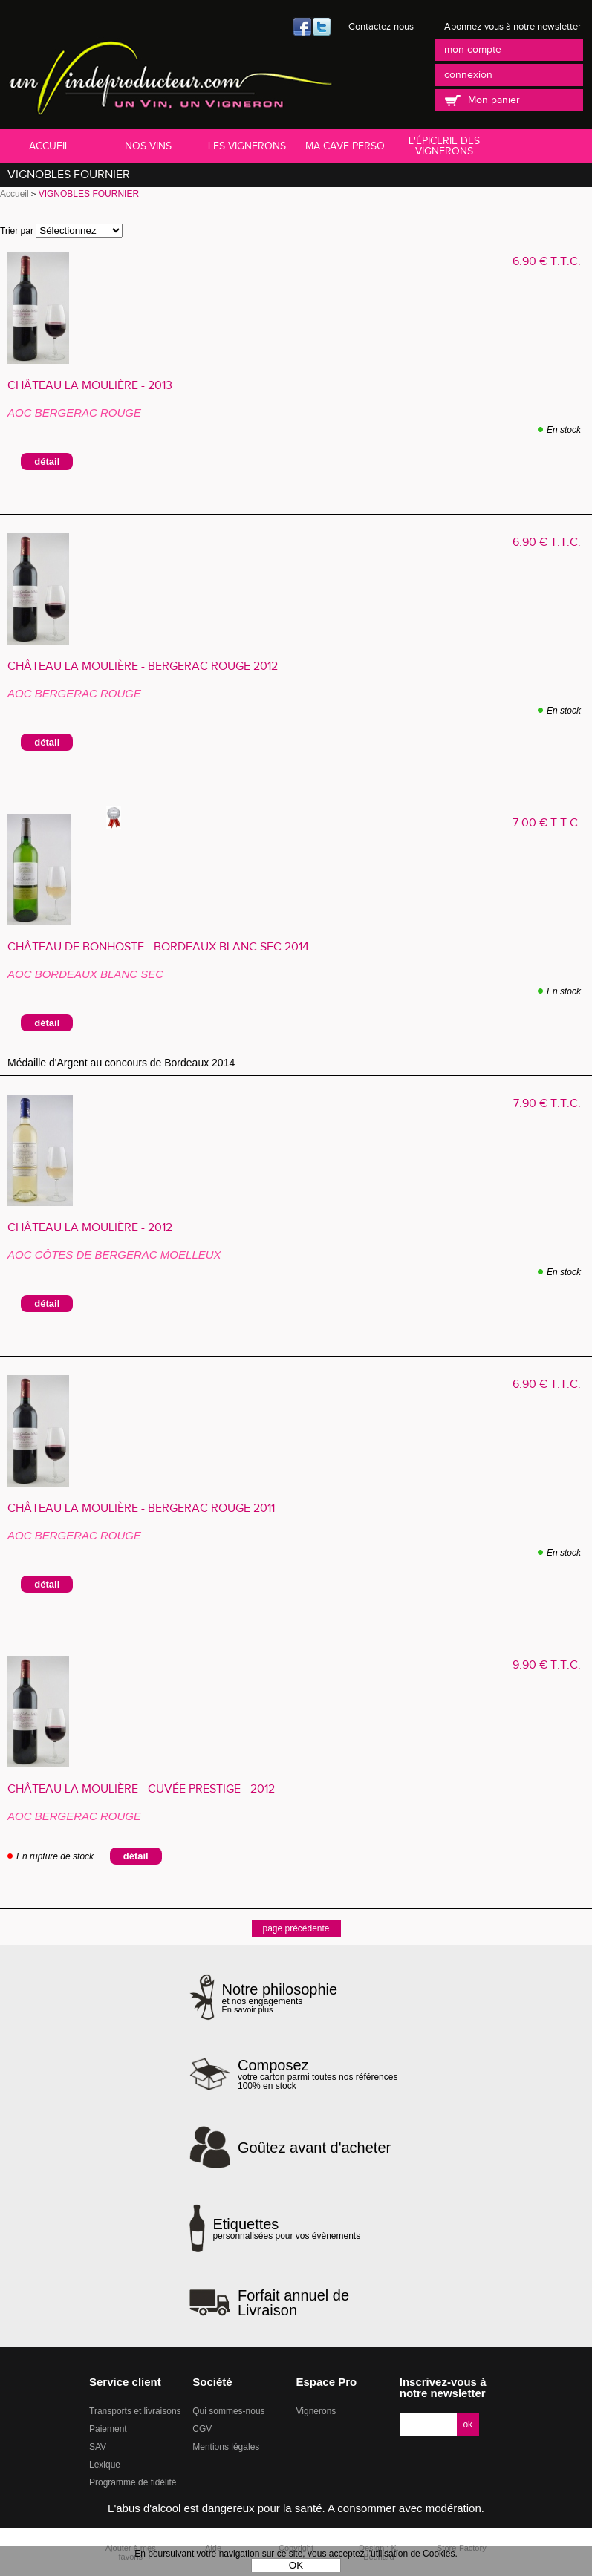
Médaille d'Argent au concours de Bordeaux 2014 (127, 1063)
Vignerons (316, 2411)
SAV (97, 2447)
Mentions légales (225, 2447)
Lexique (104, 2464)
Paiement (108, 2429)
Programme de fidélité (132, 2482)
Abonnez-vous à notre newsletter (512, 27)
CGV (202, 2429)
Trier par (16, 231)
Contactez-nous (381, 27)
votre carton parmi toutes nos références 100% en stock (320, 2074)
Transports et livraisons (135, 2411)
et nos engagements (280, 1998)
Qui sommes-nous (228, 2411)
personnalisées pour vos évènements (286, 2228)
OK (296, 2565)
